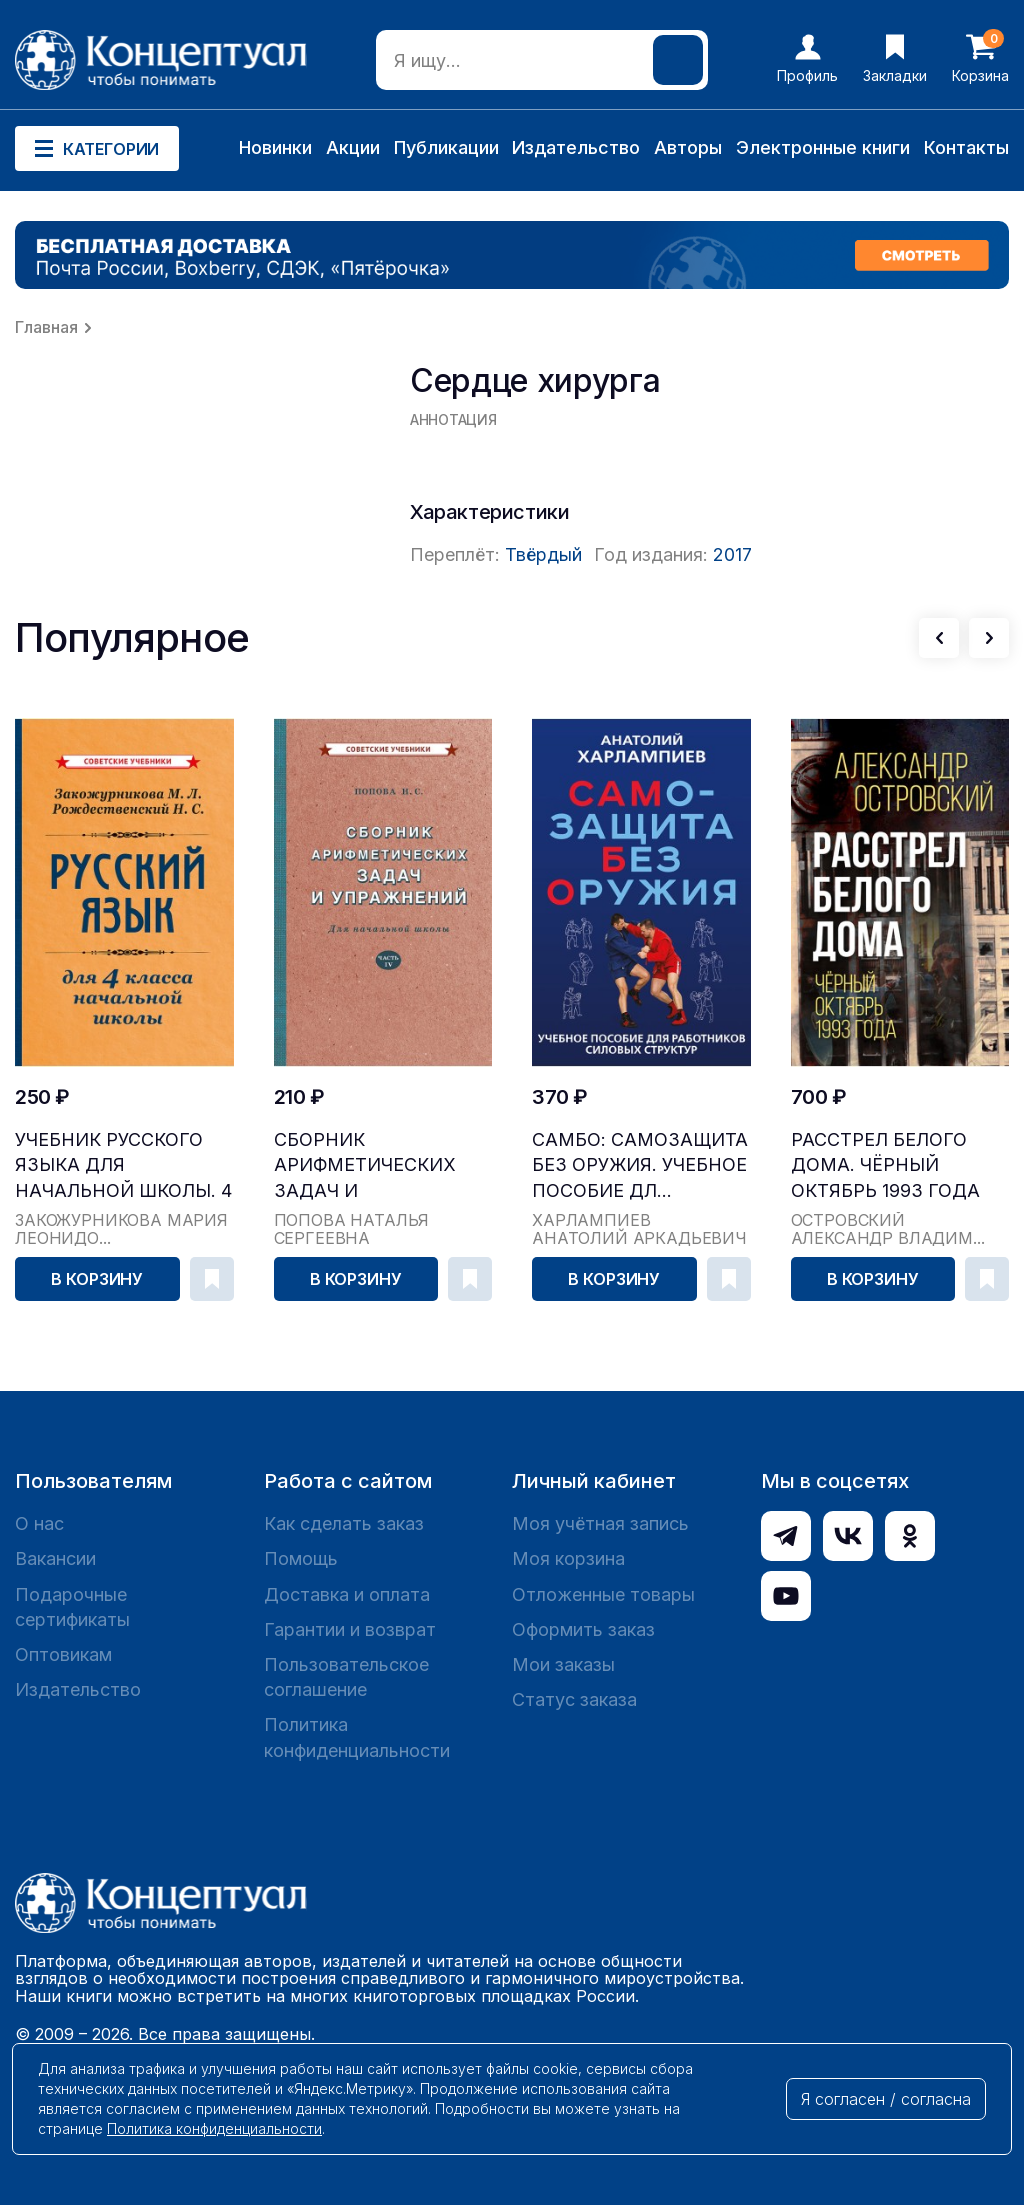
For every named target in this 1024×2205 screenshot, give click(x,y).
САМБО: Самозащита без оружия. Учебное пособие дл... (640, 1164)
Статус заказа (574, 1699)
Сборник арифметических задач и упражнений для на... (365, 1165)
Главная (46, 327)
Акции (353, 147)
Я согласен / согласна (886, 2099)
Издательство (576, 147)
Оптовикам (63, 1654)
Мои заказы (563, 1664)
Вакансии (55, 1558)
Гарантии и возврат (350, 1629)
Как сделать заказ (344, 1523)
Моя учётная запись (600, 1523)
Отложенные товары (603, 1594)
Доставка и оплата (347, 1594)
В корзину (97, 1279)
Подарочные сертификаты (72, 1607)
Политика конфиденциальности (357, 1737)
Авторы (688, 147)
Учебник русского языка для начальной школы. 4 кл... (123, 1165)
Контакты (966, 147)
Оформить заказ (583, 1629)
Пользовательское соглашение (346, 1677)
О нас (39, 1523)
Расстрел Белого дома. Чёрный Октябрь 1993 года (885, 1164)
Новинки (275, 147)
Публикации (446, 147)
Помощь (301, 1558)
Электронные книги (823, 147)
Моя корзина (568, 1558)
